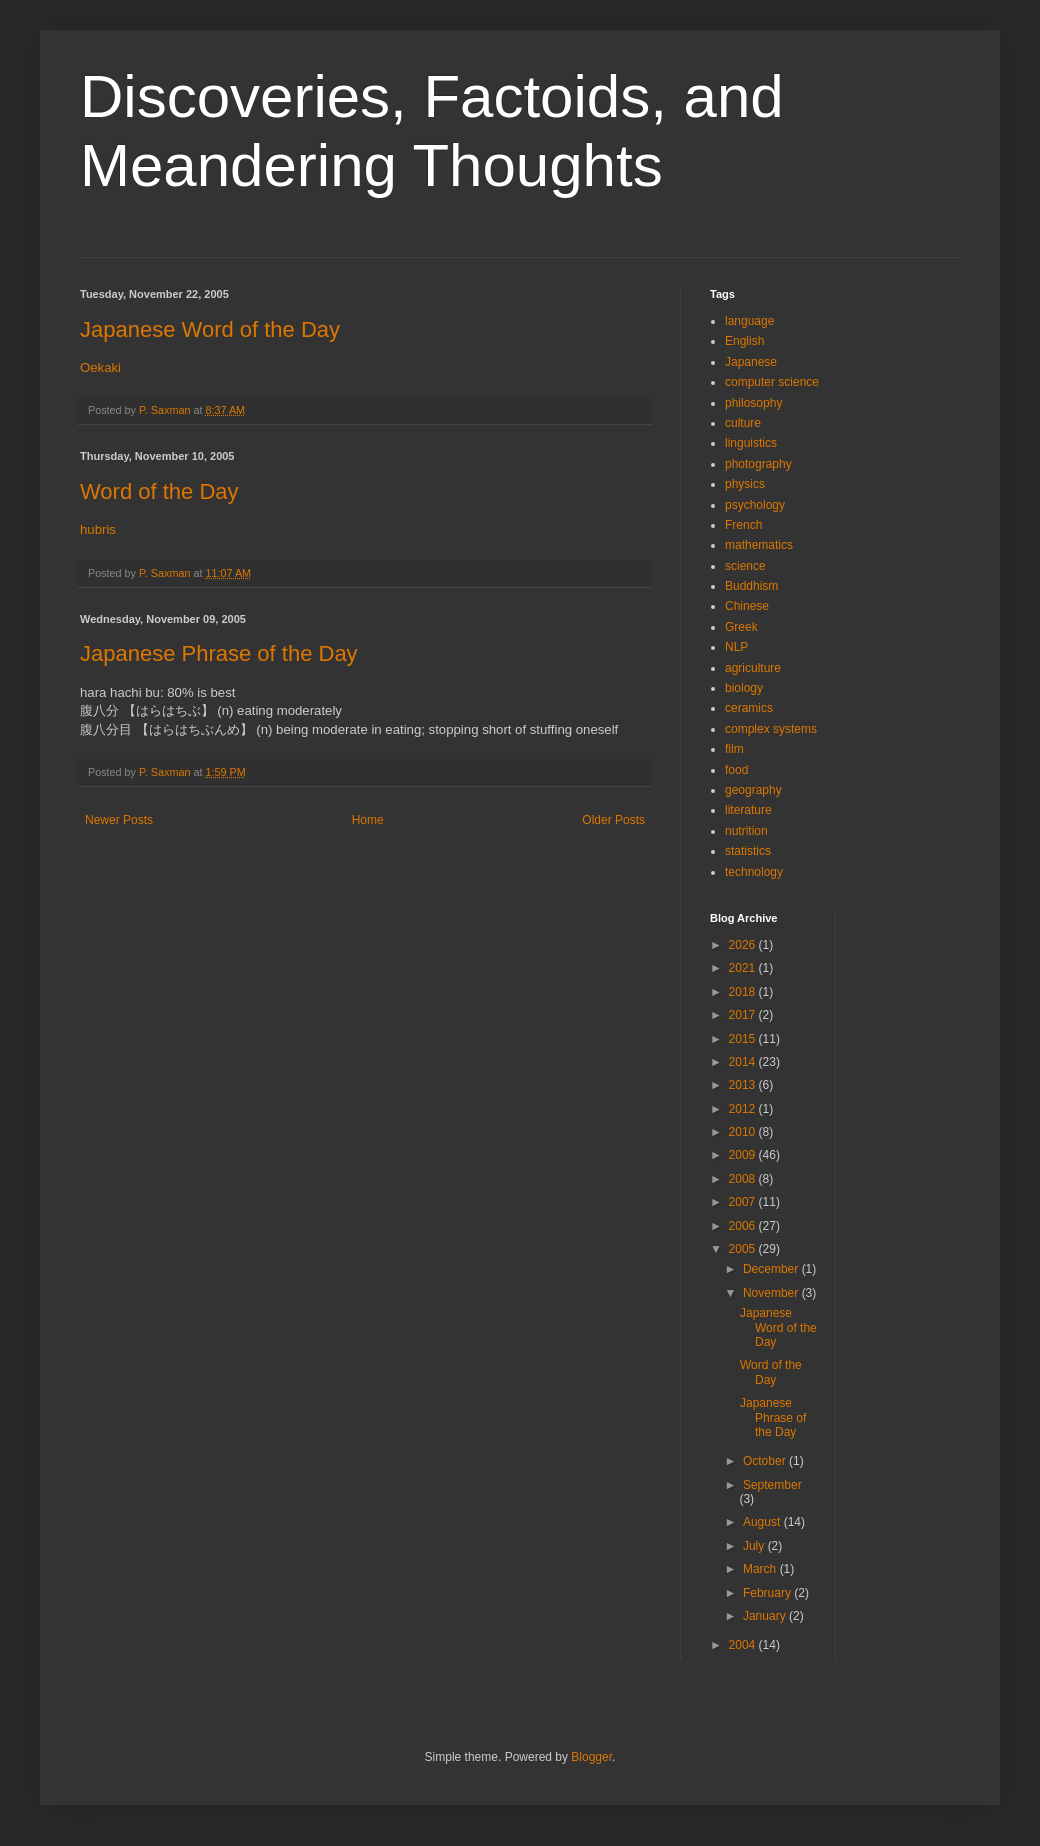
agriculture (753, 668)
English (744, 341)
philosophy (753, 403)
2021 (744, 968)
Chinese (747, 606)
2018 (744, 992)
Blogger (591, 1757)
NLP (736, 647)
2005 (744, 1249)
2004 (744, 1645)
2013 (744, 1085)
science (745, 566)
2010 (744, 1132)
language (749, 321)
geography (753, 790)
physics (745, 484)
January (766, 1616)
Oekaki (100, 367)
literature (748, 810)
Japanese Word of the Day (210, 329)
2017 (744, 1015)
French (743, 525)
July (755, 1546)
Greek (741, 627)
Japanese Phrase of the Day (219, 653)
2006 (744, 1226)
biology (744, 688)
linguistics (751, 443)
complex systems (771, 729)
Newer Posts (119, 820)
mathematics (759, 545)
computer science (772, 382)
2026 (744, 945)
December (772, 1269)
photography (758, 464)
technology (754, 872)
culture (743, 423)
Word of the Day (159, 491)
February (768, 1593)
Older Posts (613, 820)
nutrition (746, 831)
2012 (744, 1109)
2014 (744, 1062)
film (734, 749)
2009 (744, 1155)
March (761, 1569)
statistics (748, 851)
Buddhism (751, 586)
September (772, 1485)
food (736, 770)
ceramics (749, 708)
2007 (744, 1202)
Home (368, 820)
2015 (744, 1039)
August (763, 1522)
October (766, 1461)
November (772, 1293)
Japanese (751, 362)
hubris (98, 529)
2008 (744, 1179)
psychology (755, 505)
